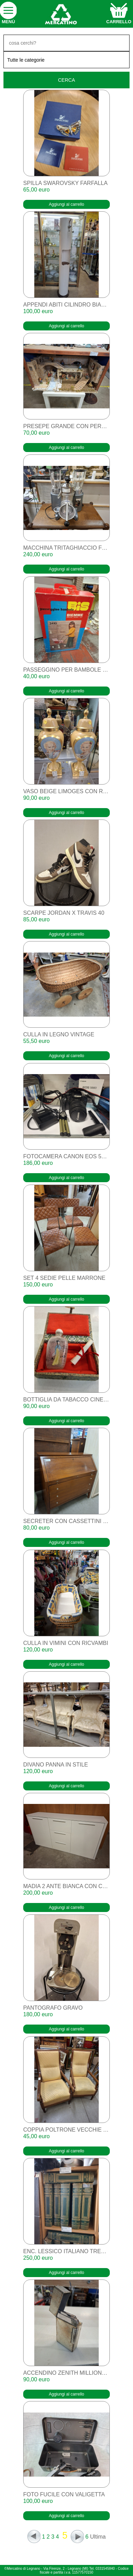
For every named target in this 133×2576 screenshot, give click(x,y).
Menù (8, 21)
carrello (118, 21)
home (61, 14)
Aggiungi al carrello (66, 204)
